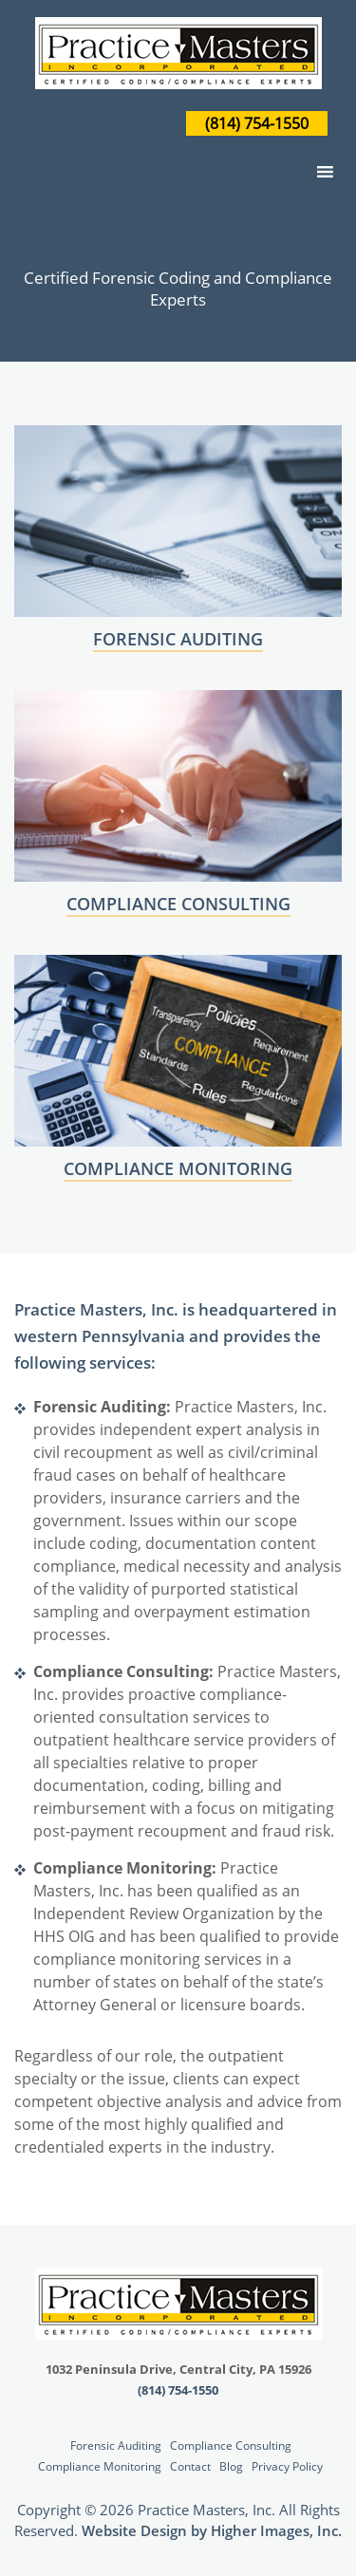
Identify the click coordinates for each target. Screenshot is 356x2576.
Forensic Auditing (115, 2445)
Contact (190, 2466)
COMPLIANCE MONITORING (178, 1168)
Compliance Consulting (230, 2445)
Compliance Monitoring (99, 2466)
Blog (231, 2466)
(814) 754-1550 (257, 123)
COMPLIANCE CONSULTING (178, 903)
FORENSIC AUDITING (178, 638)
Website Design (134, 2530)
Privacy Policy (287, 2466)
